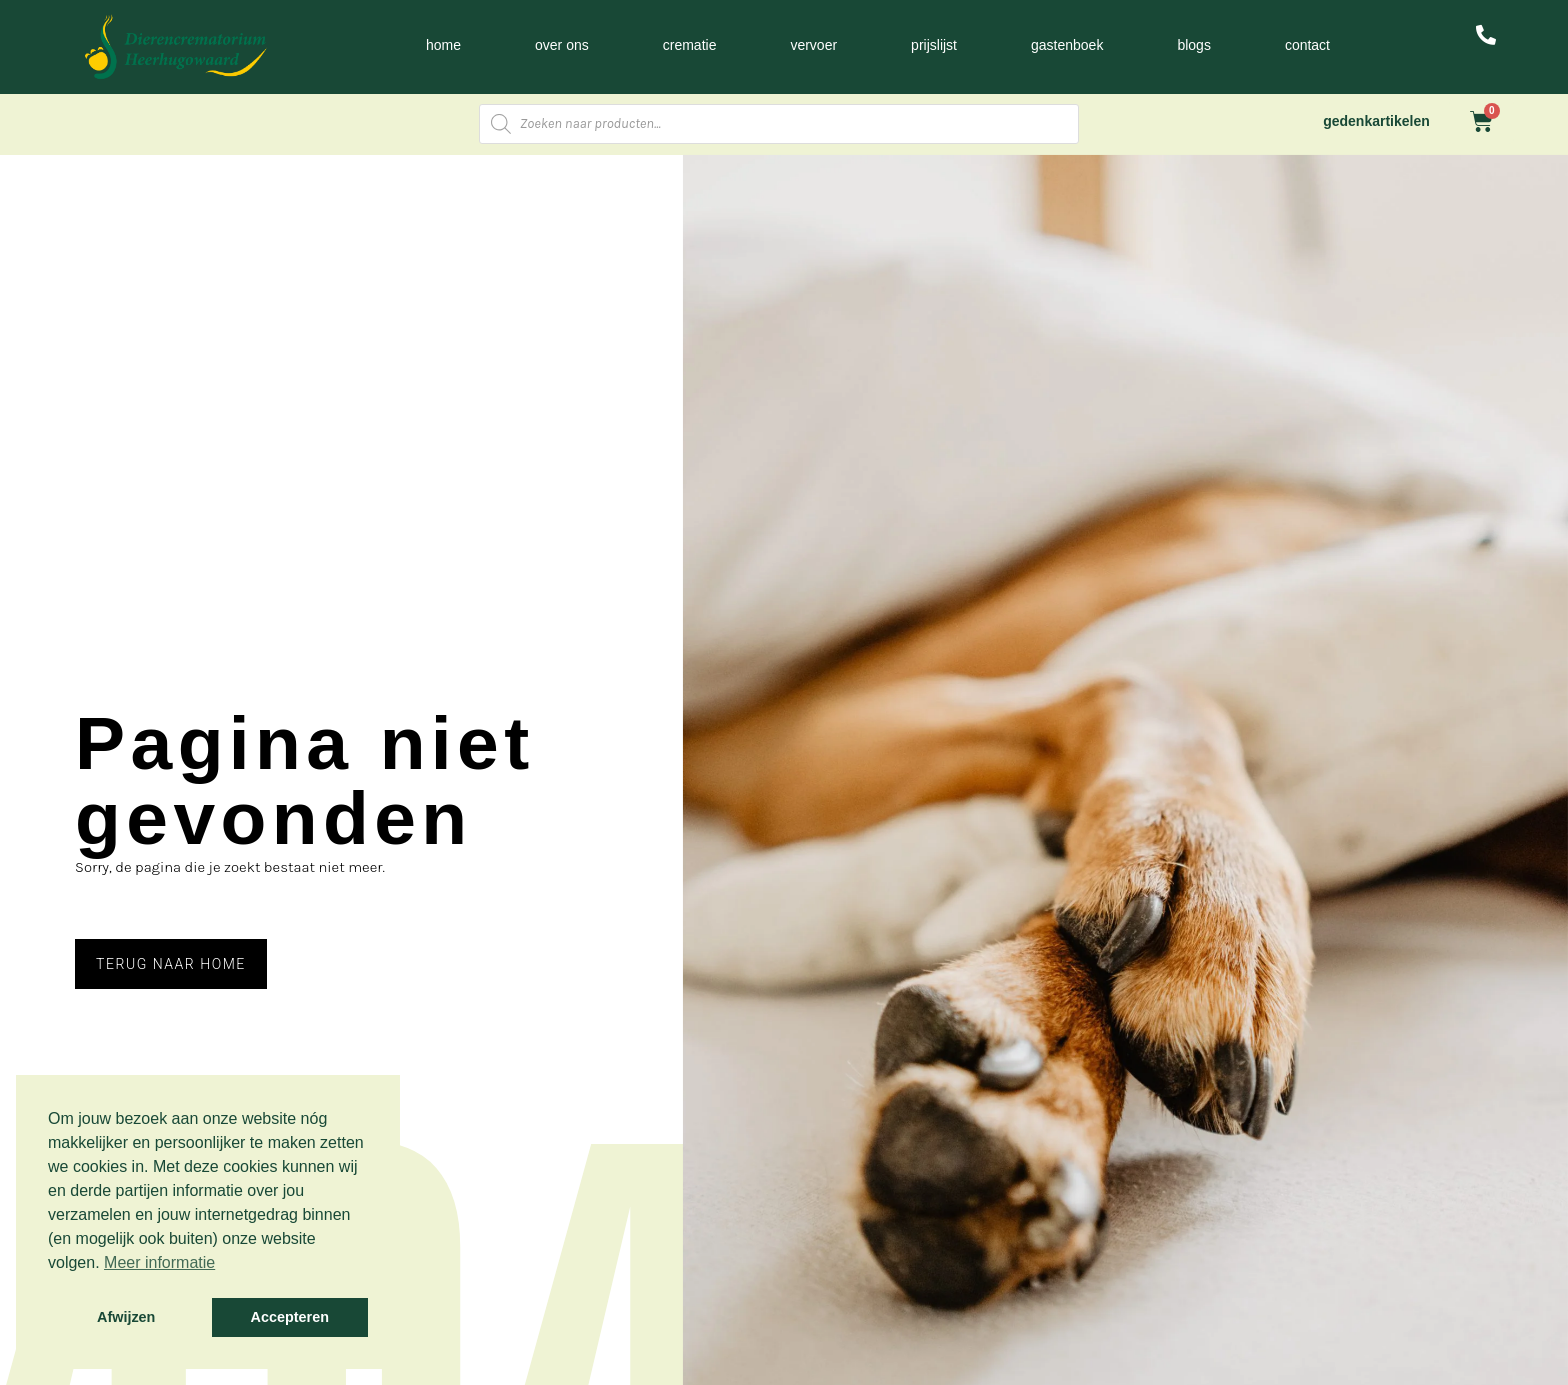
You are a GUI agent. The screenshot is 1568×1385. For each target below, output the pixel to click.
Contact (1307, 45)
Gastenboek (1067, 45)
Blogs (1193, 45)
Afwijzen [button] (126, 1317)
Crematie (690, 45)
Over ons (562, 45)
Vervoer (813, 45)
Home (443, 45)
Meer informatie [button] (159, 1262)
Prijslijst (934, 45)
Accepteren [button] (290, 1317)
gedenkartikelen (1376, 121)
